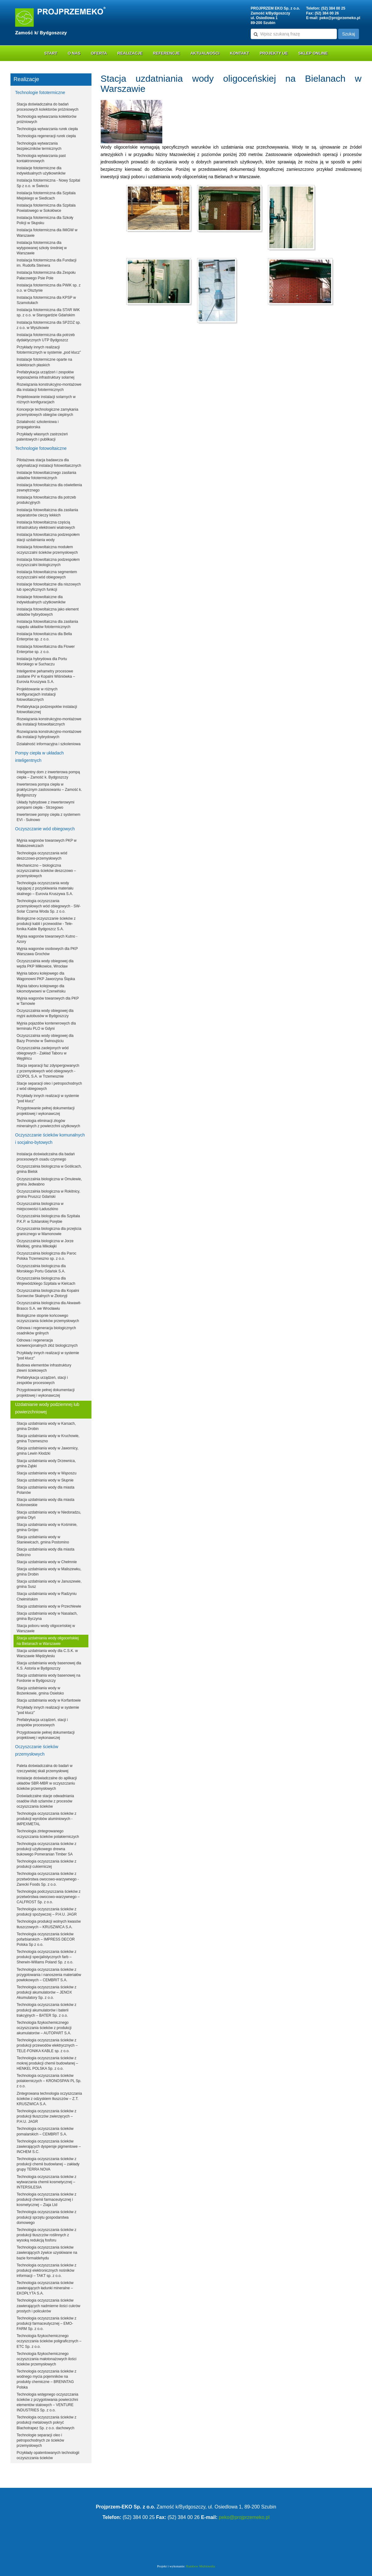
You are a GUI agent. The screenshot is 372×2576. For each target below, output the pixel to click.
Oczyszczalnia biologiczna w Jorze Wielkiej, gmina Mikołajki (45, 1243)
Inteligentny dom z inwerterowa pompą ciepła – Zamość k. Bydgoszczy (48, 774)
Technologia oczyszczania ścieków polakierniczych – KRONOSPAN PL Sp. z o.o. (49, 2080)
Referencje (166, 53)
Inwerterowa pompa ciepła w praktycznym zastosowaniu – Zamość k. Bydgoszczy (49, 789)
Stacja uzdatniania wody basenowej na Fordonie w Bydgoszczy (48, 1678)
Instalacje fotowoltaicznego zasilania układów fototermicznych (46, 475)
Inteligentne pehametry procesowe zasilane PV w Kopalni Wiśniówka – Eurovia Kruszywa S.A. (46, 676)
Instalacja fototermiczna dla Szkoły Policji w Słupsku (45, 220)
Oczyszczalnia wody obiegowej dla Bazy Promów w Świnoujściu (45, 1038)
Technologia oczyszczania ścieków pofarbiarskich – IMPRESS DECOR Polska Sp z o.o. (46, 1939)
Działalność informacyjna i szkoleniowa (48, 744)
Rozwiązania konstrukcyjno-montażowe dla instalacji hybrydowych (49, 734)
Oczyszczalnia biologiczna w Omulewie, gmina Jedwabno (49, 1181)
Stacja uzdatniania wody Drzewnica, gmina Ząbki (46, 1463)
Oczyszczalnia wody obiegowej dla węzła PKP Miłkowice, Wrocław (45, 963)
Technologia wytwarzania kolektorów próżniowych (46, 119)
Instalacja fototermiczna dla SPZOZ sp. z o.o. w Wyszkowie (49, 325)
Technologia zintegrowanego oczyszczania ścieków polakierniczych (48, 1834)
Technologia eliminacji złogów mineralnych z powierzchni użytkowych (48, 1123)
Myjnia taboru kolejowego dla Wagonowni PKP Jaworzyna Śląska (46, 976)
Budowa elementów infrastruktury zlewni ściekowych (44, 1368)
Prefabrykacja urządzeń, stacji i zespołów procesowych (42, 1380)
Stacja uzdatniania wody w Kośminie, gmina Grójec (47, 1527)
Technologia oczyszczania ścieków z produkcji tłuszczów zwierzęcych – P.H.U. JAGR (46, 2116)
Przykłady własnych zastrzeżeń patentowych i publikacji (42, 437)
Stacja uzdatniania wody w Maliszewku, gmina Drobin (49, 1571)
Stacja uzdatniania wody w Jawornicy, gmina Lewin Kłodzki (48, 1451)
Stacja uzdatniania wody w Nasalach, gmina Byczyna (47, 1616)
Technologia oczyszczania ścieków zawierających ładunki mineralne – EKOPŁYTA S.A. (45, 2288)
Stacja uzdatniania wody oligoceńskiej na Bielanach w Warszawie (48, 1640)
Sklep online (313, 53)
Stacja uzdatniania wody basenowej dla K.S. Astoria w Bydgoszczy (49, 1665)
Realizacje (130, 53)
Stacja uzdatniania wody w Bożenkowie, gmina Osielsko (40, 1690)
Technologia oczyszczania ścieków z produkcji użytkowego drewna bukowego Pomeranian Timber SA (46, 1849)
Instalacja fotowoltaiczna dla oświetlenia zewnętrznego (49, 487)
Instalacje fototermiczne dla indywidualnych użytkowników (41, 170)
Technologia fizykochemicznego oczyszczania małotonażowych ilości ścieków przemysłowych (46, 2359)
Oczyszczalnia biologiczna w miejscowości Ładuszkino (40, 1206)
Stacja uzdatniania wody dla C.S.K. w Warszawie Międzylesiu (47, 1653)
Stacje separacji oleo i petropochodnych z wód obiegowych (49, 1086)
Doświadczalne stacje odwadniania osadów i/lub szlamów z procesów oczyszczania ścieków (45, 1801)
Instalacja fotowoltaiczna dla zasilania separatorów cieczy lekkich (47, 512)
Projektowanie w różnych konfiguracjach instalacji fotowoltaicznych (37, 694)
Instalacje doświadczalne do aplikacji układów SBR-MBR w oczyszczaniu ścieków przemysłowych (47, 1783)
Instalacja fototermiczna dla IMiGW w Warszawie (47, 232)
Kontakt (239, 53)
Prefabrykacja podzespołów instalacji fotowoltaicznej (47, 709)
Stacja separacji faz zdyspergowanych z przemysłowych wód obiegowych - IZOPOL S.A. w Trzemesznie (48, 1070)
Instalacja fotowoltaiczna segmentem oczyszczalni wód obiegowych (47, 574)
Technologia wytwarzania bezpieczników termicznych (39, 146)
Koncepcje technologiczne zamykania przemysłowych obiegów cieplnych (47, 412)
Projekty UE (274, 53)
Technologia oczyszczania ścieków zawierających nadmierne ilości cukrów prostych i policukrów (48, 2305)
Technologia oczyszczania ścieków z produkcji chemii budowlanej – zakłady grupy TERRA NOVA (48, 2164)
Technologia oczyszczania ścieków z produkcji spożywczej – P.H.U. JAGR (47, 1912)
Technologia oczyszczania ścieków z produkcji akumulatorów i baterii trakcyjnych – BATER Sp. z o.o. (46, 2010)
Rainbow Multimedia (200, 2566)
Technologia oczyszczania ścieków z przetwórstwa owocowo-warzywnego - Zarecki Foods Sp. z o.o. (48, 1878)
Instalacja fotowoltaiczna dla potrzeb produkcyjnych (46, 500)
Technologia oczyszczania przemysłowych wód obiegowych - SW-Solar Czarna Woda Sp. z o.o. (49, 906)
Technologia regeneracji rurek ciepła (46, 136)
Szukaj (348, 33)
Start (50, 53)
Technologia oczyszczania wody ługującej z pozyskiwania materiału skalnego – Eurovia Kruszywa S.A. (45, 888)
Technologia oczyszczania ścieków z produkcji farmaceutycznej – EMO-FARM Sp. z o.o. (46, 2323)
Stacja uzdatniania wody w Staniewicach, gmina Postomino (43, 1539)
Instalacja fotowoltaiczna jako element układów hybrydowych (48, 612)
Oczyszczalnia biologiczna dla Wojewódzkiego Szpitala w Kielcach (46, 1281)
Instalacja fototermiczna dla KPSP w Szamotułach (46, 300)
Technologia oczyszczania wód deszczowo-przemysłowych (42, 856)
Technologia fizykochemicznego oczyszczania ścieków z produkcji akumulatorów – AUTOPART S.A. (44, 2027)
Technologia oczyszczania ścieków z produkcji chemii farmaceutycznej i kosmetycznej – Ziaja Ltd (46, 2199)
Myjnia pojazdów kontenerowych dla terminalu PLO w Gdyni (46, 1026)
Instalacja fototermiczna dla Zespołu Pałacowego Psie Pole (46, 275)
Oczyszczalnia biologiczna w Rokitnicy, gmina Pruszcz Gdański (48, 1194)
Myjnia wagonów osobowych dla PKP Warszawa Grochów (47, 951)
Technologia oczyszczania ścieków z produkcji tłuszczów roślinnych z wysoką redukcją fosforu (46, 2235)
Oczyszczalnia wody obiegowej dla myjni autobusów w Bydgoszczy (45, 1013)
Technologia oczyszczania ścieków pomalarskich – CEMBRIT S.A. (45, 2131)
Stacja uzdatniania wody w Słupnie (45, 1480)
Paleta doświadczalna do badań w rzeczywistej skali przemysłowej (44, 1768)
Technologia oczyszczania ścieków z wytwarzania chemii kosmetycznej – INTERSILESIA (46, 2182)
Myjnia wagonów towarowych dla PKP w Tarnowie (48, 1001)
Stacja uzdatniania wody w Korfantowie (49, 1700)
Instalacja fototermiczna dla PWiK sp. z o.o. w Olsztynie (48, 288)
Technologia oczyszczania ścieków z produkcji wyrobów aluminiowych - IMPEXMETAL (46, 1818)
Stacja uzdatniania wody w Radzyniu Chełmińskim (47, 1596)
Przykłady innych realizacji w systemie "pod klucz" (48, 1098)
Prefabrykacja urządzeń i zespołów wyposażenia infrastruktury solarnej (45, 375)
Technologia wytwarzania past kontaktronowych (41, 158)
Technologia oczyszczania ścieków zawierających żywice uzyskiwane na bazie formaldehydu (47, 2252)
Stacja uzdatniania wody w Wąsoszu (46, 1473)
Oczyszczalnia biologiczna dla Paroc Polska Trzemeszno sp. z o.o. (46, 1256)
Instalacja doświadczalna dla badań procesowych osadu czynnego (46, 1156)
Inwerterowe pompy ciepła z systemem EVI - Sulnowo (48, 817)
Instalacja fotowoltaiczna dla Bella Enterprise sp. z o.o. (44, 636)
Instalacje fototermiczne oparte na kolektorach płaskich (44, 362)
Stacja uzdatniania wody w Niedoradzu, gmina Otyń (49, 1515)
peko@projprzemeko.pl (339, 18)
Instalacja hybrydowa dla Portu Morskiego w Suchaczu (42, 661)
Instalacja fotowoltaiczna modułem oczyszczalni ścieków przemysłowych (47, 549)
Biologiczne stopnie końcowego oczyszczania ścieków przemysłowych (48, 1318)
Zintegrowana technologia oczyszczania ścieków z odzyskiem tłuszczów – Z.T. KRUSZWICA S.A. (49, 2098)
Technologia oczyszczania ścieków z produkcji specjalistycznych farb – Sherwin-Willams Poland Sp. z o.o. (46, 1956)
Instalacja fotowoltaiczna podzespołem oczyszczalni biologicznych (48, 562)
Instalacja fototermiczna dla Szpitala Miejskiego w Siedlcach (46, 195)
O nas (74, 53)
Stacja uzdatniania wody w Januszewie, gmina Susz (49, 1584)
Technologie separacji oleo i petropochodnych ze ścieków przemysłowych (40, 2440)
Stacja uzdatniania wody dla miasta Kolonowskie (45, 1502)
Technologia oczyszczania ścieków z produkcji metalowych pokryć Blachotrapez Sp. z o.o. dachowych (46, 2422)
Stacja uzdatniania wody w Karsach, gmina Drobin (46, 1426)
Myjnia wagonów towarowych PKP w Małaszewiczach (47, 843)
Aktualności (205, 53)
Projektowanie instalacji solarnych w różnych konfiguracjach (46, 399)
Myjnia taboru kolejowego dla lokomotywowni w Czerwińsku (41, 988)
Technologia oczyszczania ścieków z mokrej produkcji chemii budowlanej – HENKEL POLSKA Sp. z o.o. (47, 2063)
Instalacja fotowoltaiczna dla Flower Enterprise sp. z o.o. (46, 649)
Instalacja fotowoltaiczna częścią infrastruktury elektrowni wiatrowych (46, 525)
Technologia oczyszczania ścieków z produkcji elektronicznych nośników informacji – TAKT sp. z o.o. (46, 2270)
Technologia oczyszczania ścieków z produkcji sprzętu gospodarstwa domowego (46, 2217)
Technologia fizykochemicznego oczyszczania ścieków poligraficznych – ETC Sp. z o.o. (49, 2341)
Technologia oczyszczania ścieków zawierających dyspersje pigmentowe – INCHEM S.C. (49, 2146)
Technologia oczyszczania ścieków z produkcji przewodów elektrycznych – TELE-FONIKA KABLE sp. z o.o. (47, 2045)
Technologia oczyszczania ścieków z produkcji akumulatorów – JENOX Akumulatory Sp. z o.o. (46, 1992)
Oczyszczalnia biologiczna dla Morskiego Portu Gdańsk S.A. (41, 1268)
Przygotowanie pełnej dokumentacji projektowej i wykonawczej (46, 1110)
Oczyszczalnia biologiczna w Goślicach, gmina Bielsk (49, 1169)
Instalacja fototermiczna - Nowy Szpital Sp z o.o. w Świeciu (48, 183)
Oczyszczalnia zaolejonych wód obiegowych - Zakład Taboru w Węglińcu (43, 1053)
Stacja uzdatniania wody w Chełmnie (47, 1562)
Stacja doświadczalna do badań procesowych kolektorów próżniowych (48, 107)
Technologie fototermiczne (40, 92)
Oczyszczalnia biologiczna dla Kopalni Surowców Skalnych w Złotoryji (48, 1293)
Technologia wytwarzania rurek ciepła (47, 129)
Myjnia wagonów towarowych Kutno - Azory (47, 939)
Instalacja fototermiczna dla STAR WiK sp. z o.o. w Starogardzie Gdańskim (48, 312)
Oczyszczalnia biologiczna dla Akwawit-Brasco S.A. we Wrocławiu (49, 1305)
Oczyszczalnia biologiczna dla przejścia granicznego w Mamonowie (49, 1231)
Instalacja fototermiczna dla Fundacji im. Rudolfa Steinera (46, 263)
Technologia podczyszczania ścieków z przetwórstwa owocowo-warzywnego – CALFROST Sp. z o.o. (48, 1896)
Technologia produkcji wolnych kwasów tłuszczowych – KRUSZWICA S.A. (49, 1924)
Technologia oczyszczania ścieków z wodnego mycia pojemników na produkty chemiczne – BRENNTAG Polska (46, 2379)
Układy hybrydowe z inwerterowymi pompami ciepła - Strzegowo (45, 805)
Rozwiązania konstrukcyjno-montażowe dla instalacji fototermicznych (49, 387)
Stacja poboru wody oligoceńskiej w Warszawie (46, 1628)
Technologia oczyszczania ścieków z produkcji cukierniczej (46, 1864)
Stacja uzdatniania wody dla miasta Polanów (45, 1490)
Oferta (99, 53)
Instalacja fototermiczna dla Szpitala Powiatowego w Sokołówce (46, 208)
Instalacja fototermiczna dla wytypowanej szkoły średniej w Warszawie (42, 247)
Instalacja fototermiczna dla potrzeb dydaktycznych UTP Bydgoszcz (46, 337)
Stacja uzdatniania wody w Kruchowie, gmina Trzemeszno (48, 1438)
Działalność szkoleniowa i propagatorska (38, 424)
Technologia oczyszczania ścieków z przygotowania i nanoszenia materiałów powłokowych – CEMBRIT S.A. (49, 1974)
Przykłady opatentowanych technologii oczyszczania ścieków (48, 2455)
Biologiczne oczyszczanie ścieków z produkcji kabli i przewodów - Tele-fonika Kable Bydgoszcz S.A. (46, 923)
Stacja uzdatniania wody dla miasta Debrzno (45, 1552)
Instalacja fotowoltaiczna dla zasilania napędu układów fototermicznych (47, 624)
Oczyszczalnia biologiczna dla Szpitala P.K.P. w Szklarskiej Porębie (48, 1218)
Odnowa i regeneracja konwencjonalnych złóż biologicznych (47, 1343)
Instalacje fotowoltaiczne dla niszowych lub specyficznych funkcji (49, 587)
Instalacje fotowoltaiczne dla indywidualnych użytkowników (41, 599)
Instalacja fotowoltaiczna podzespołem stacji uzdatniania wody (48, 537)
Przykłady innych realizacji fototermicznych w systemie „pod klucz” (49, 350)
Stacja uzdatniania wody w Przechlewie (49, 1606)
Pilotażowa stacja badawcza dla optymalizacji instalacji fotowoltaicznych (49, 462)
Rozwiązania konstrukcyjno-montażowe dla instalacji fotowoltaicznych (49, 721)
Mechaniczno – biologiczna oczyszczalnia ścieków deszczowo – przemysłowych (46, 870)
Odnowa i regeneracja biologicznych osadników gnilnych (46, 1330)
